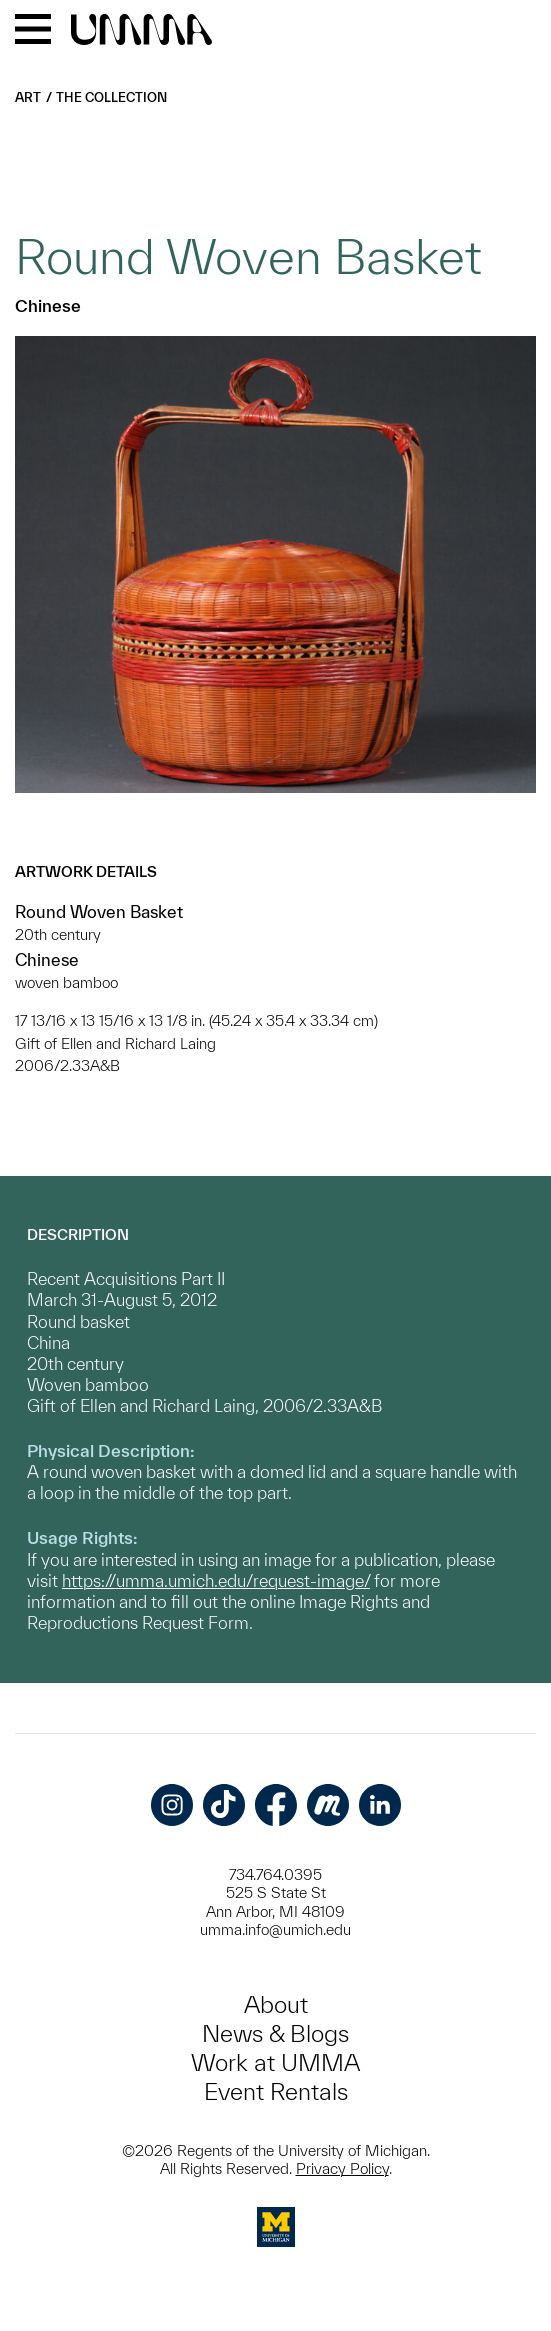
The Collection (111, 97)
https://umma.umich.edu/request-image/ (216, 1580)
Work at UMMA (275, 2062)
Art (28, 97)
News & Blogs (275, 2033)
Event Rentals (276, 2091)
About (276, 2004)
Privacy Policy (342, 2168)
